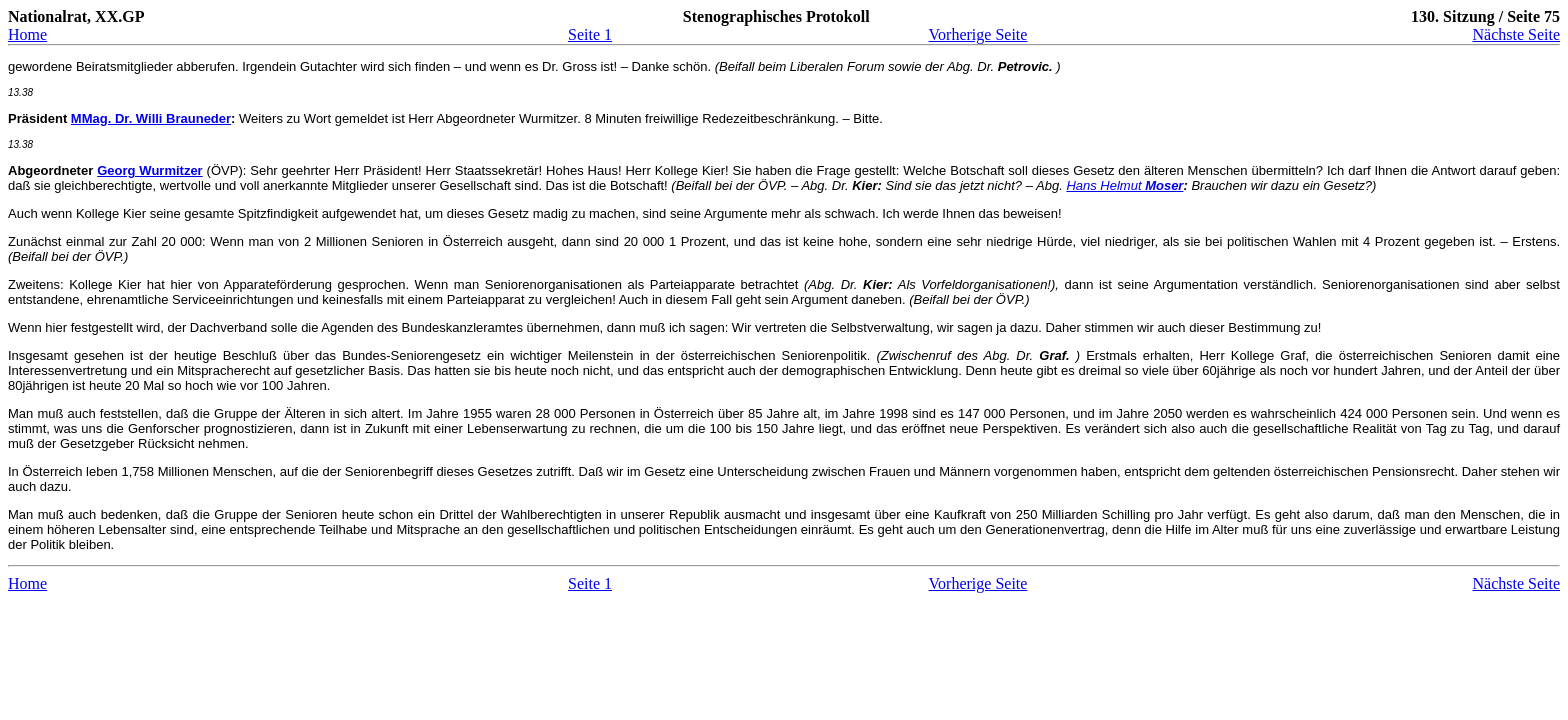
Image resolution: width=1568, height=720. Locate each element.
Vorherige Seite (978, 34)
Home (27, 34)
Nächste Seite (1516, 34)
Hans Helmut (1124, 185)
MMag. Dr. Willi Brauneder (151, 118)
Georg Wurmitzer (150, 170)
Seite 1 (590, 34)
